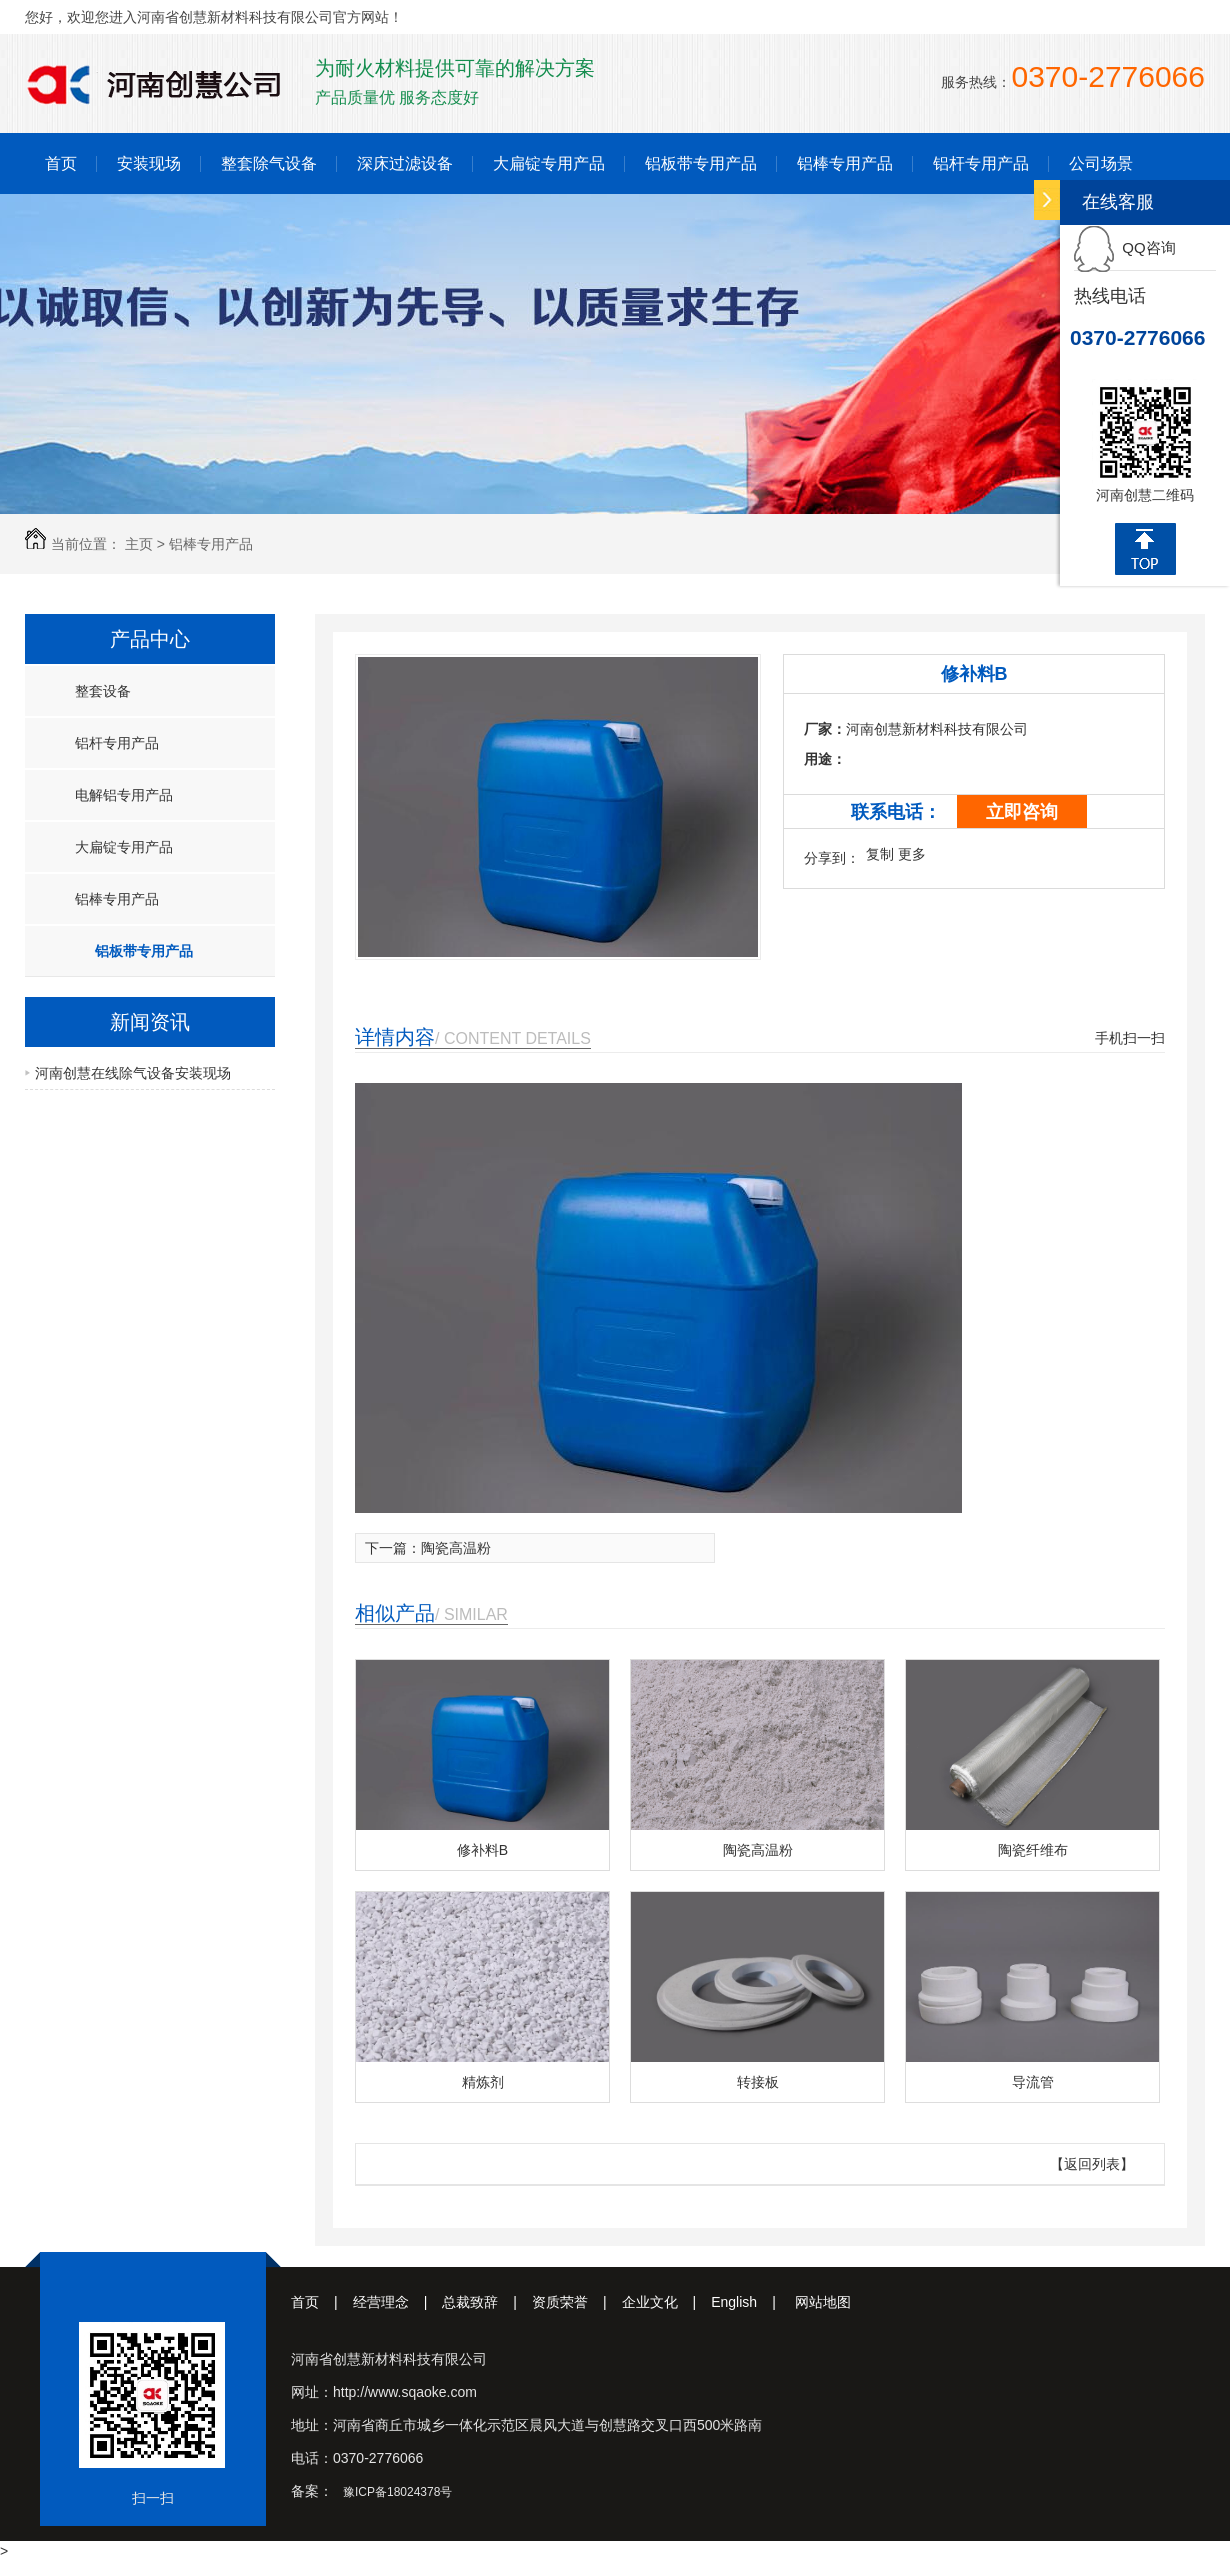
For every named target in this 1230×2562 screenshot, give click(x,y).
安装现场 (149, 163)
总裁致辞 (487, 2302)
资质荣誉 (577, 2302)
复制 (880, 854)
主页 (139, 544)
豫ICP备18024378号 (397, 2492)
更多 (912, 854)
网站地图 (823, 2302)
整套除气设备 (269, 163)
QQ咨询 (1125, 247)
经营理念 (398, 2302)
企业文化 (667, 2302)
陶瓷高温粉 (456, 1548)
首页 (61, 163)
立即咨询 (1022, 812)
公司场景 (1101, 163)
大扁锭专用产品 (549, 163)
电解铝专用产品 (124, 795)
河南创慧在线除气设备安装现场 (133, 1073)
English (751, 2302)
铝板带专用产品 (701, 163)
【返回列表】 (1092, 2164)
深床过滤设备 (405, 163)
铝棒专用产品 (845, 163)
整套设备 (103, 691)
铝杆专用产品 (981, 163)
